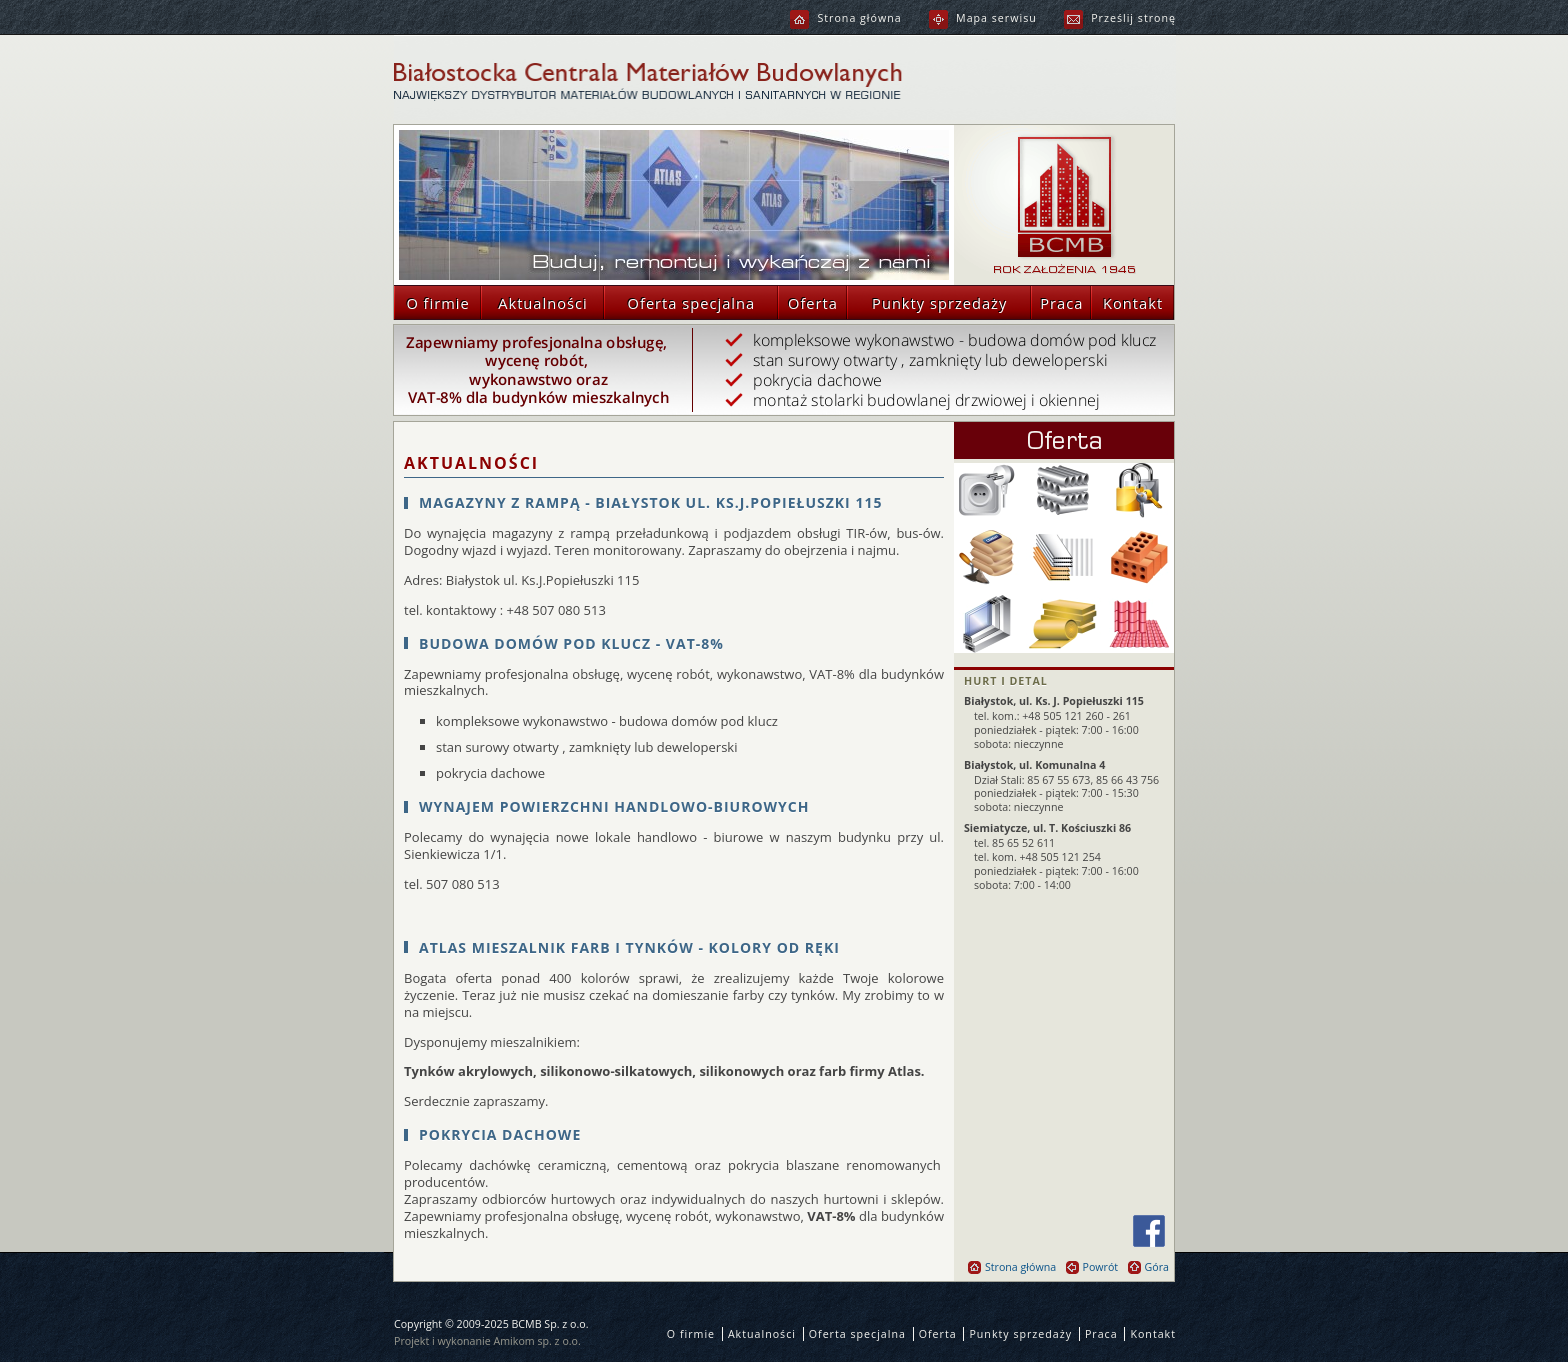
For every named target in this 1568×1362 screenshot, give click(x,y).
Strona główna (845, 18)
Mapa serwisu (983, 18)
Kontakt (1127, 302)
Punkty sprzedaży (927, 302)
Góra (1148, 1267)
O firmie (432, 302)
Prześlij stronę (1120, 18)
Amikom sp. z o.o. (537, 1341)
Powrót (1092, 1267)
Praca (1057, 302)
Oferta (808, 302)
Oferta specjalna (679, 302)
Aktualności (534, 302)
